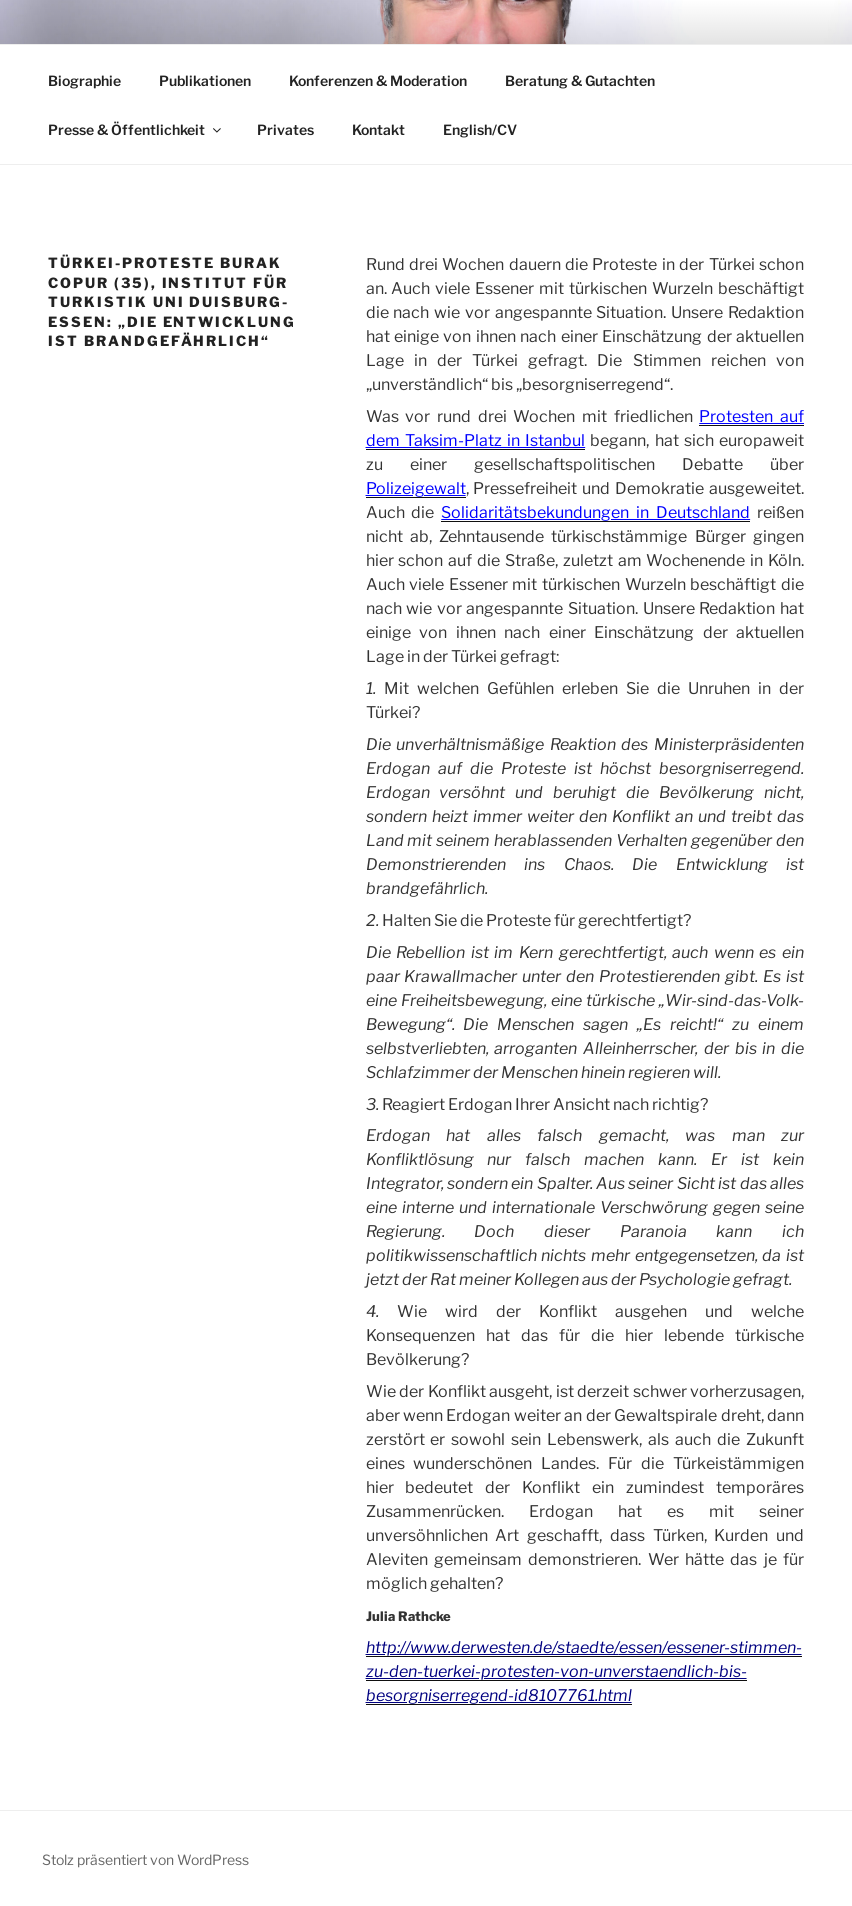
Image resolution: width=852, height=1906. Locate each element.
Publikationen (205, 80)
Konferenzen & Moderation (378, 80)
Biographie (84, 80)
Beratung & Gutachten (580, 80)
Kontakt (378, 129)
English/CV (480, 129)
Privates (285, 129)
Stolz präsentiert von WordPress (145, 1859)
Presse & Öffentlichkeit (136, 129)
